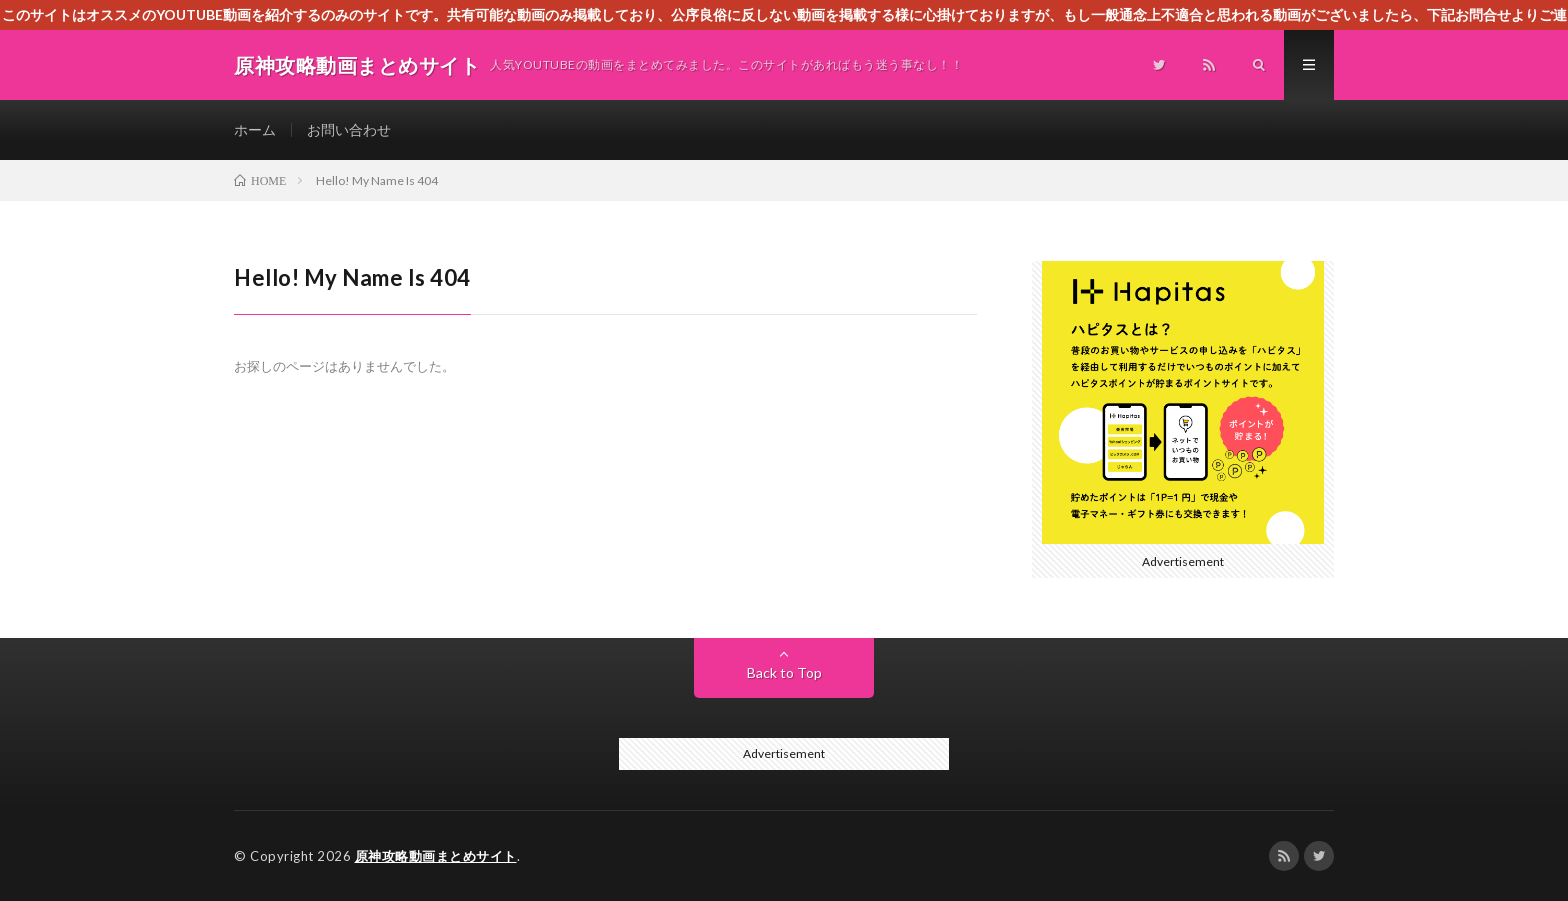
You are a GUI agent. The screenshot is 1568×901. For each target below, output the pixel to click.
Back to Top (784, 672)
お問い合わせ (349, 129)
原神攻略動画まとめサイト (436, 856)
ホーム (255, 129)
